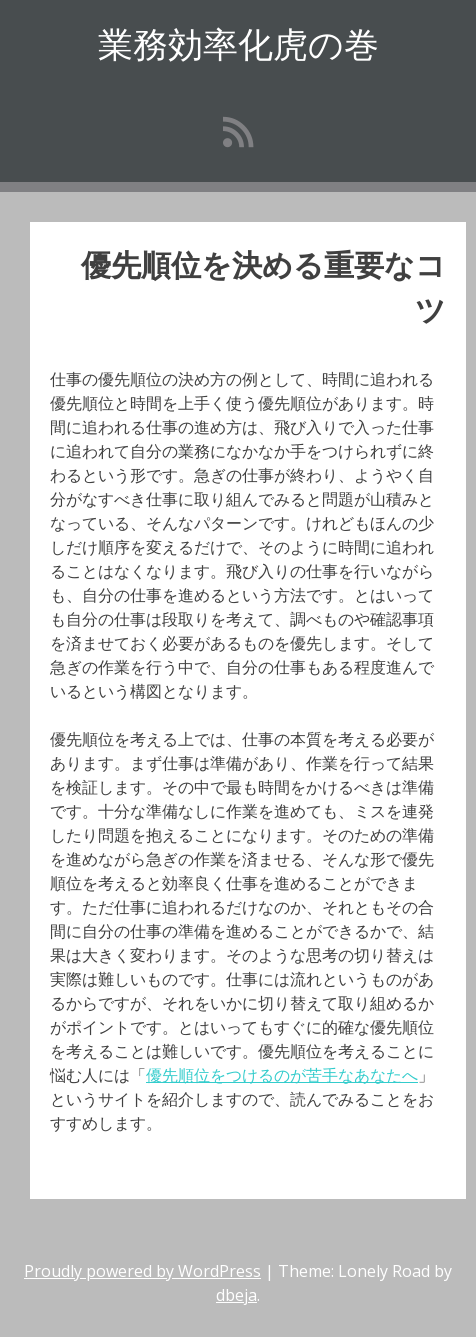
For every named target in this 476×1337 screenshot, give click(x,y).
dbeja (236, 1295)
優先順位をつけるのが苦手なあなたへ (282, 1075)
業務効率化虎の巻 (238, 43)
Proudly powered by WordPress (142, 1271)
